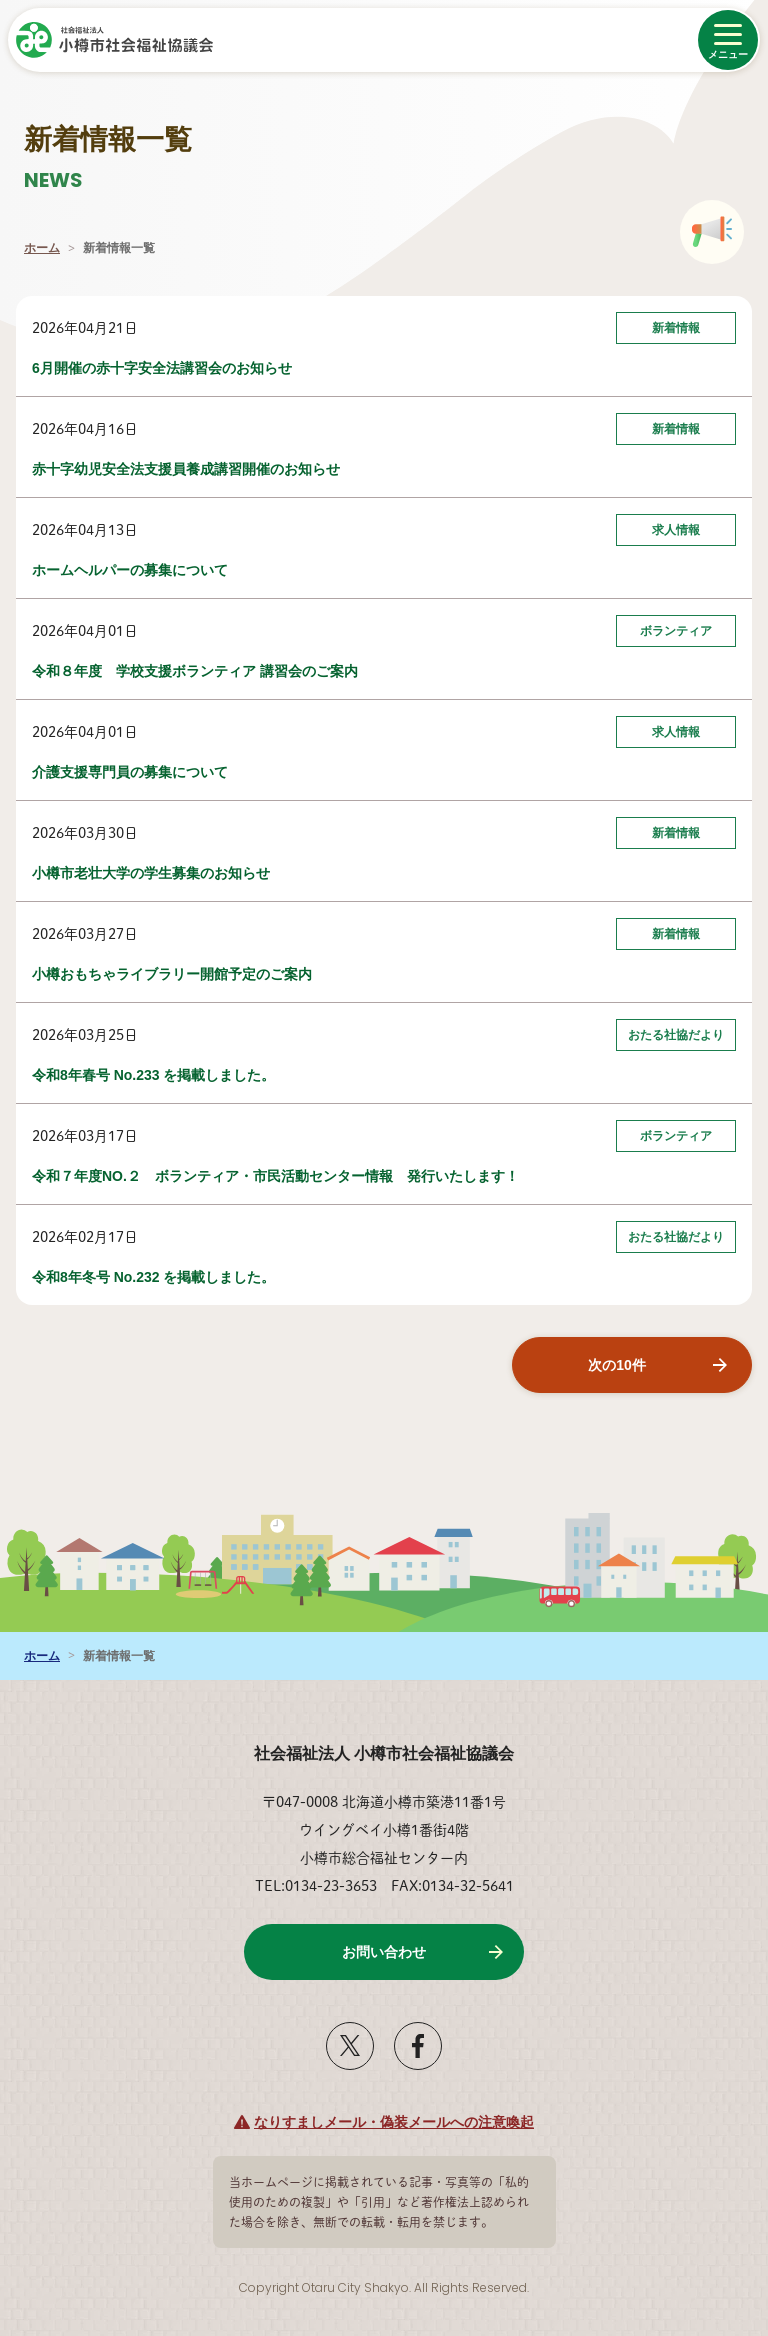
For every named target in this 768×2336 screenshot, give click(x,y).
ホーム (42, 248)
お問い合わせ (384, 1952)
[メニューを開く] (728, 40)
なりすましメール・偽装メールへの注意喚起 (394, 2122)
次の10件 (617, 1365)
